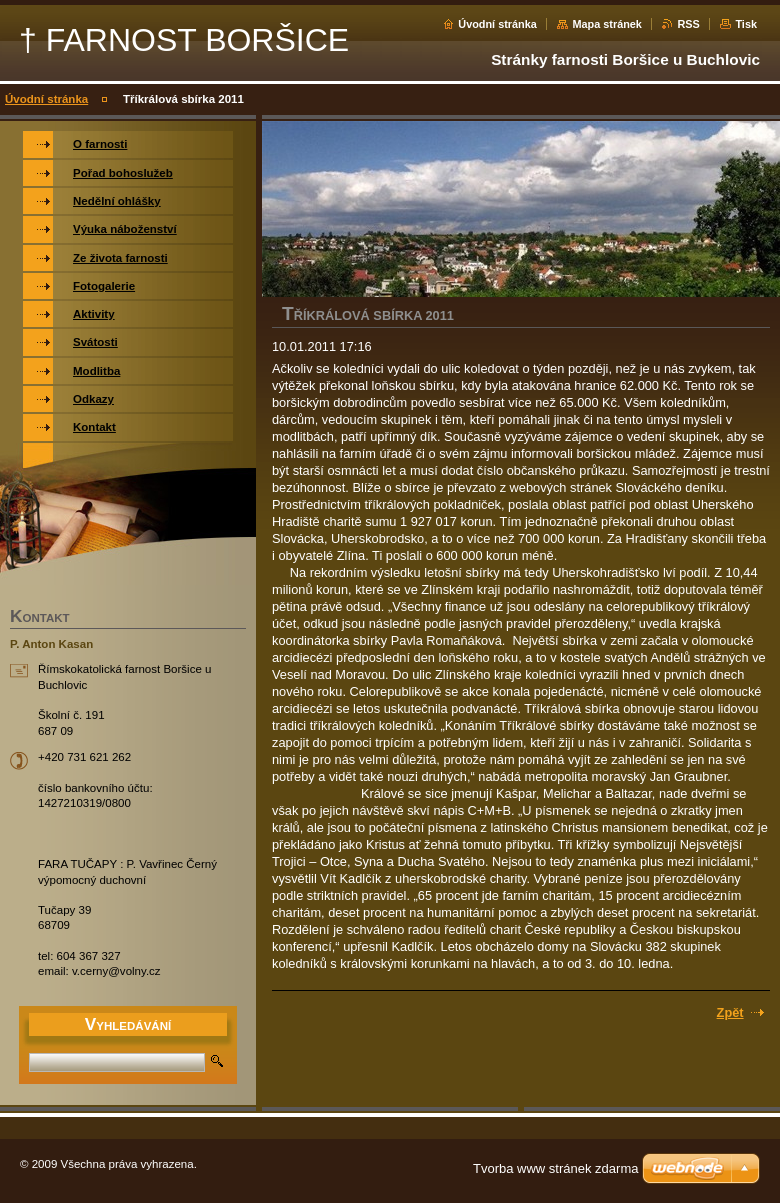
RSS (688, 24)
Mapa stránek (607, 24)
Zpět (730, 1012)
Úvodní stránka (497, 24)
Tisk (746, 24)
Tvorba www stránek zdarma (555, 1168)
